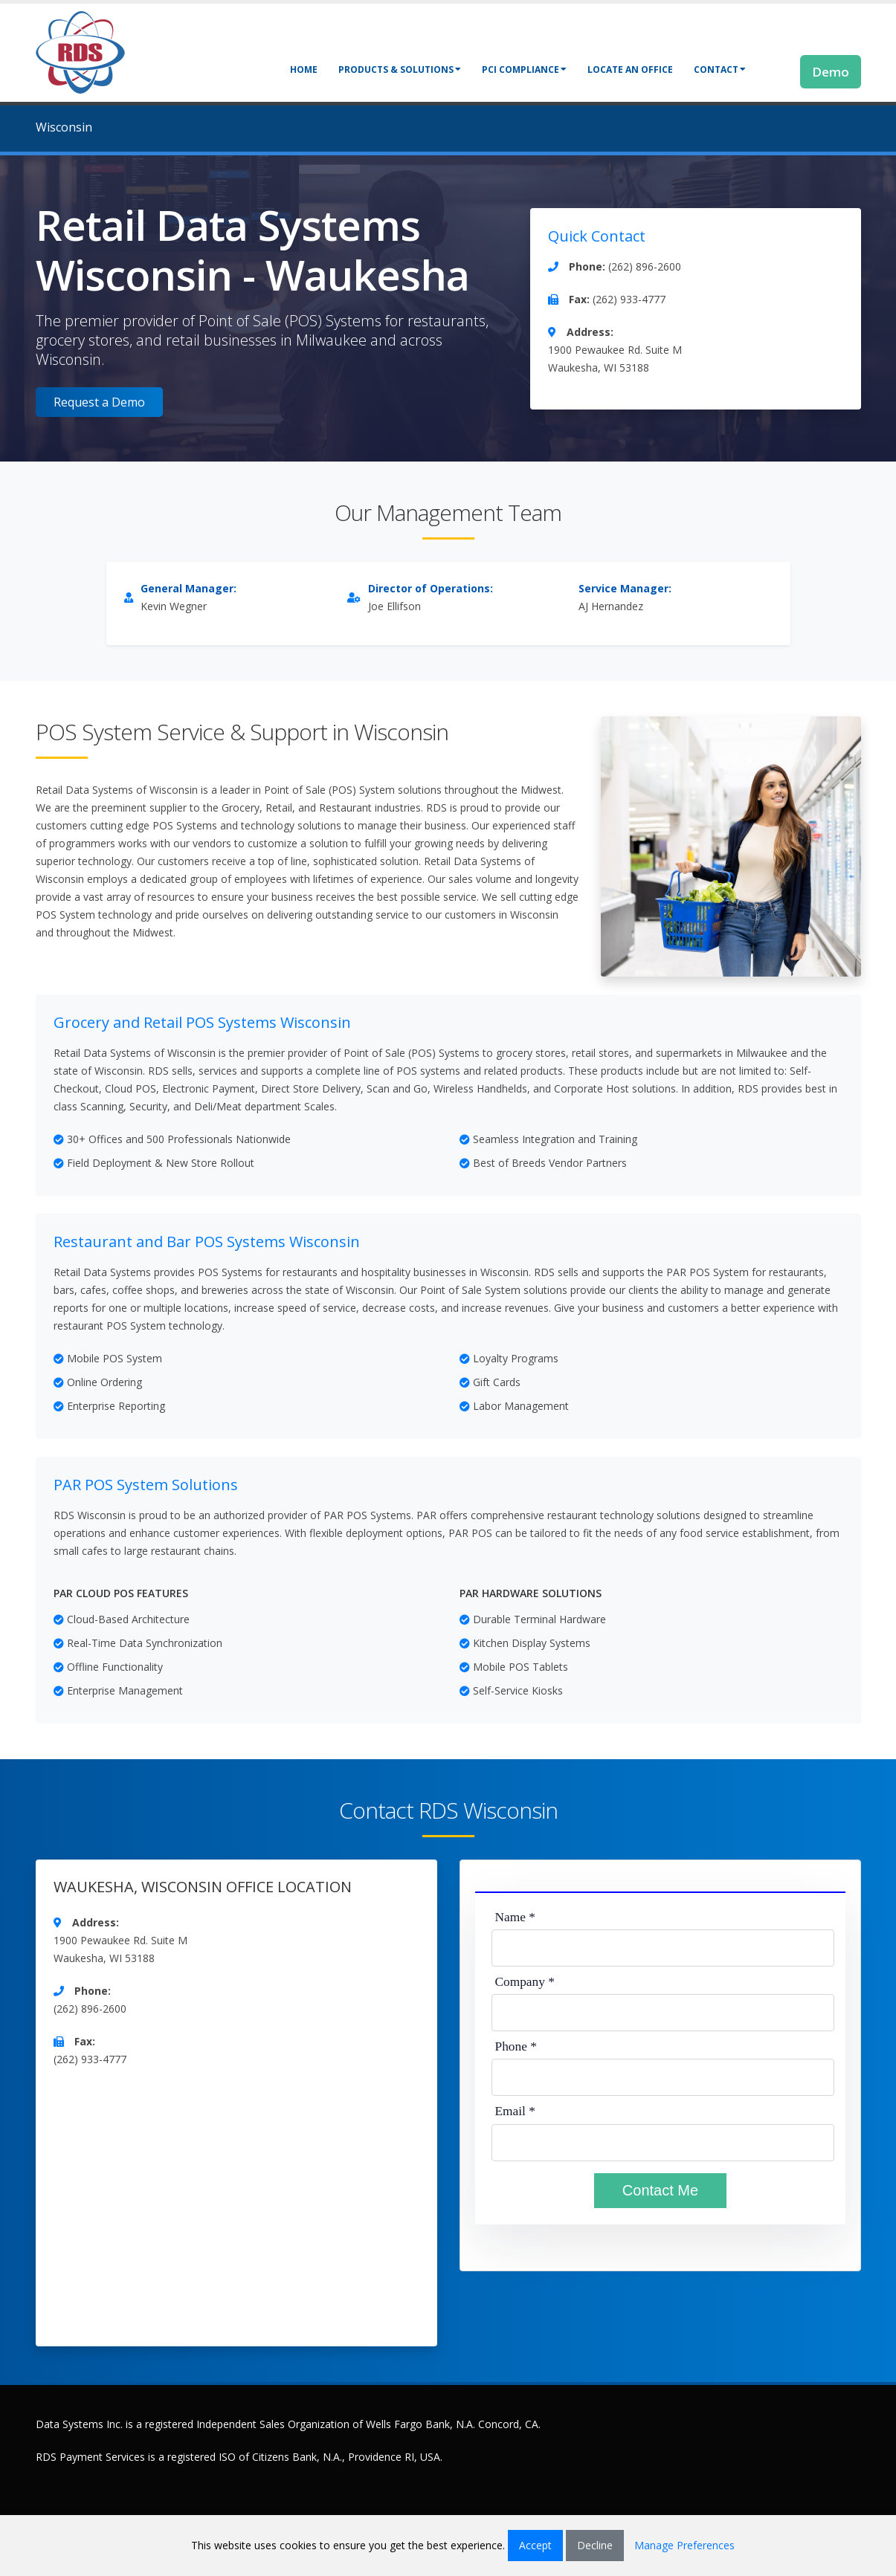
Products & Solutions (399, 69)
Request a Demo (99, 402)
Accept (535, 2545)
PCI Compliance (524, 69)
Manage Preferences (684, 2545)
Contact (720, 69)
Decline (595, 2545)
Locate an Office (630, 69)
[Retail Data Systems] (80, 50)
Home (304, 69)
